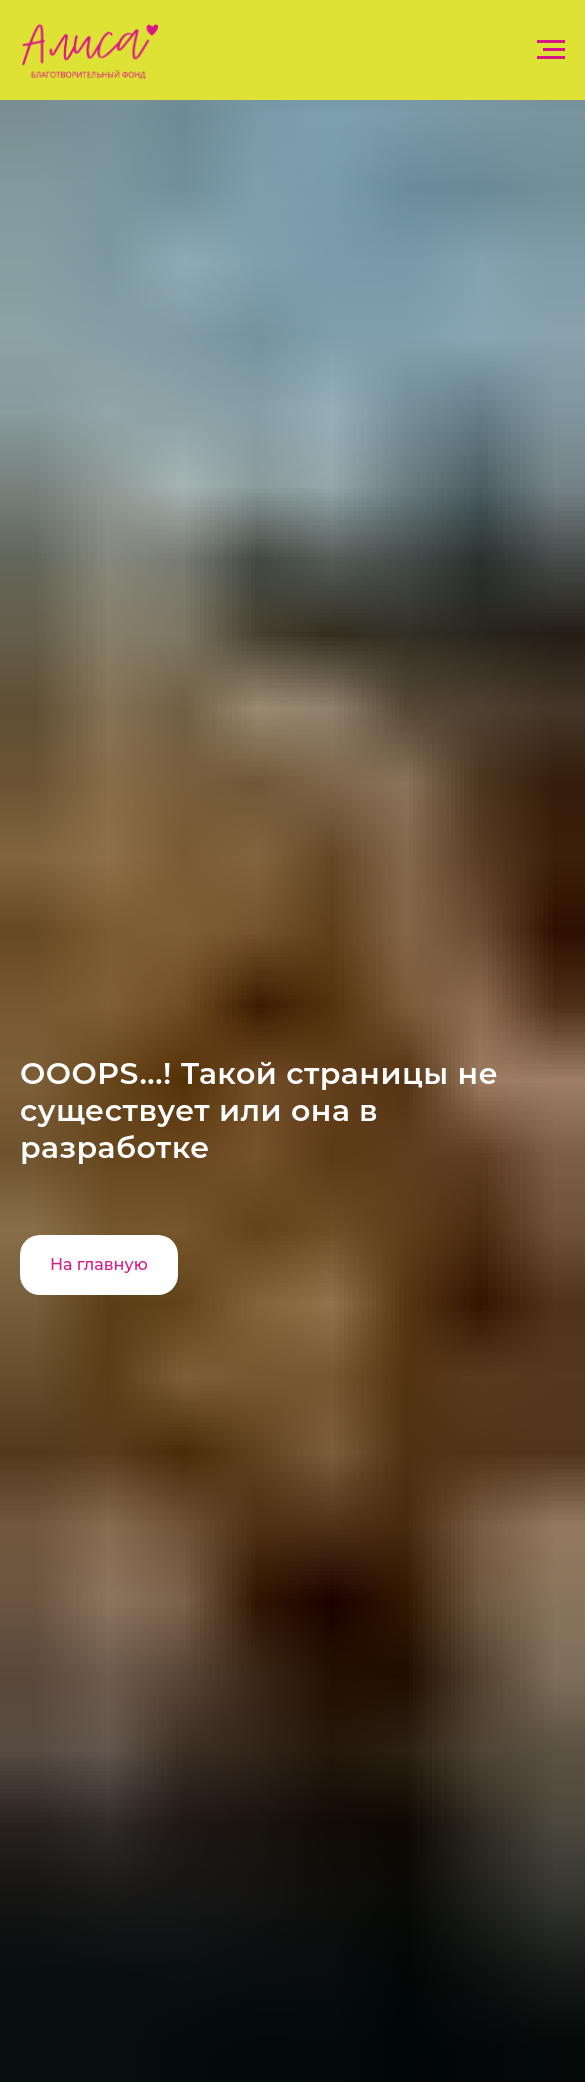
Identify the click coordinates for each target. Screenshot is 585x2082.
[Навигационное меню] (551, 50)
